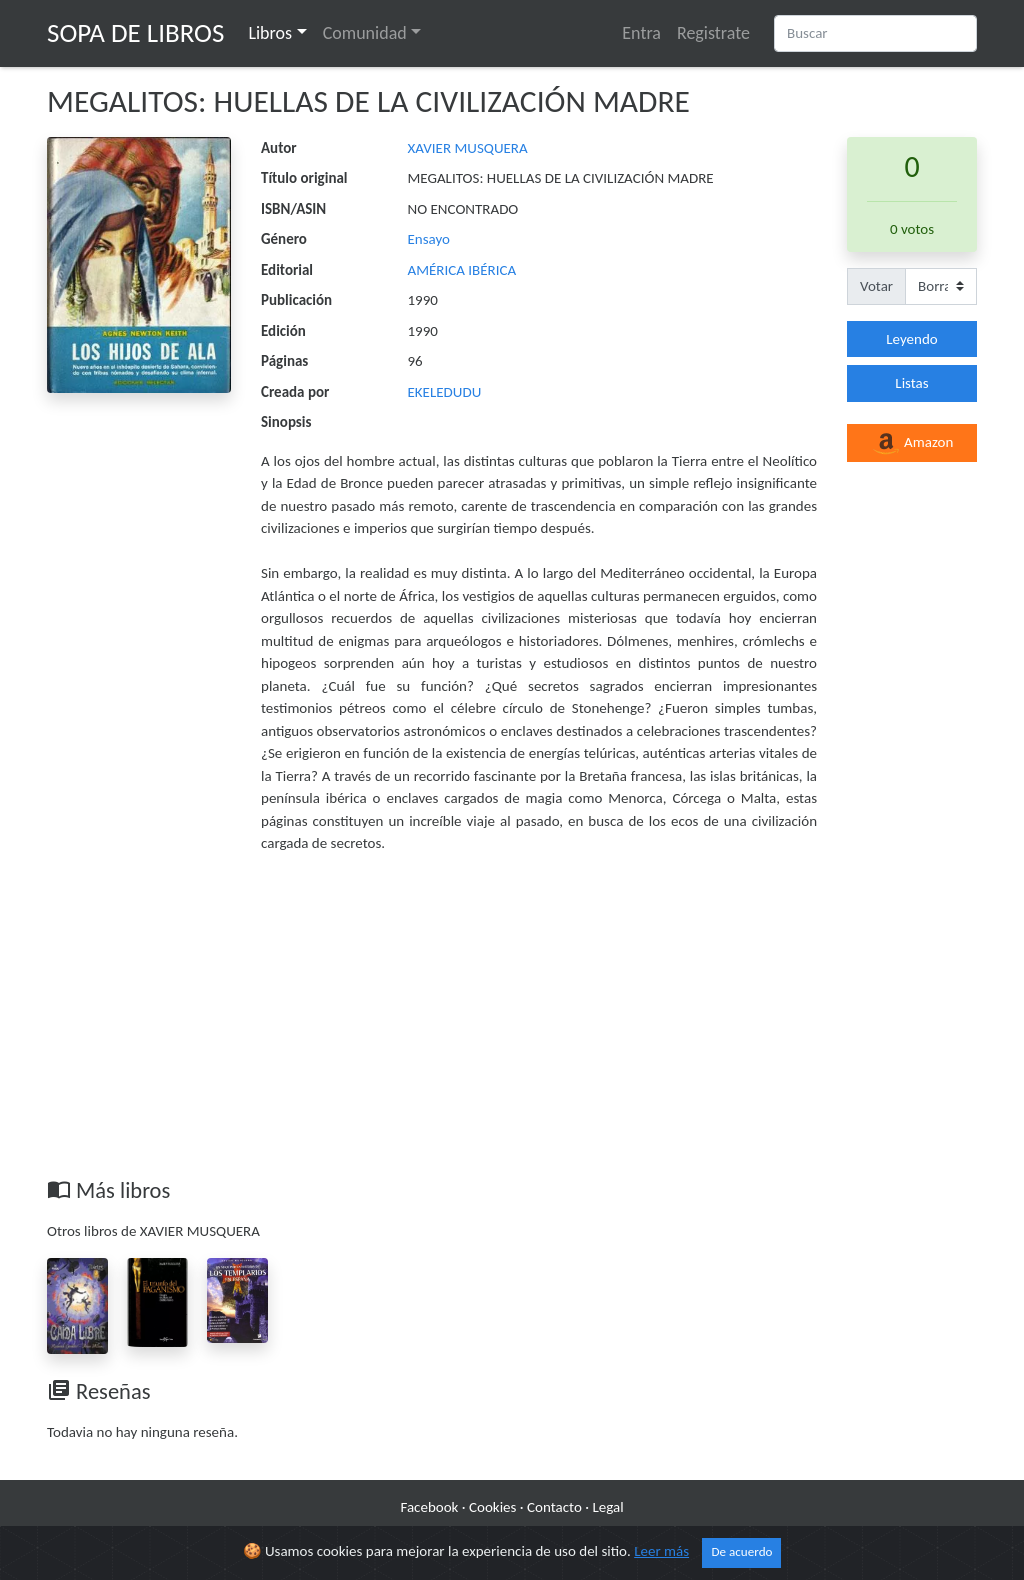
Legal (607, 1507)
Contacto (554, 1507)
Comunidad (365, 33)
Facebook (429, 1507)
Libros (270, 33)
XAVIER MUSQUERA (468, 148)
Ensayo (429, 239)
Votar (876, 286)
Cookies (492, 1507)
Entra (641, 33)
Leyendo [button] (911, 339)
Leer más (661, 1551)
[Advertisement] (512, 1027)
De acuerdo (741, 1552)
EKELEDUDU (445, 392)
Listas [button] (911, 383)
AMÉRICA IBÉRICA (462, 270)
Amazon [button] (912, 444)
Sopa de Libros (135, 32)
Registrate (713, 33)
